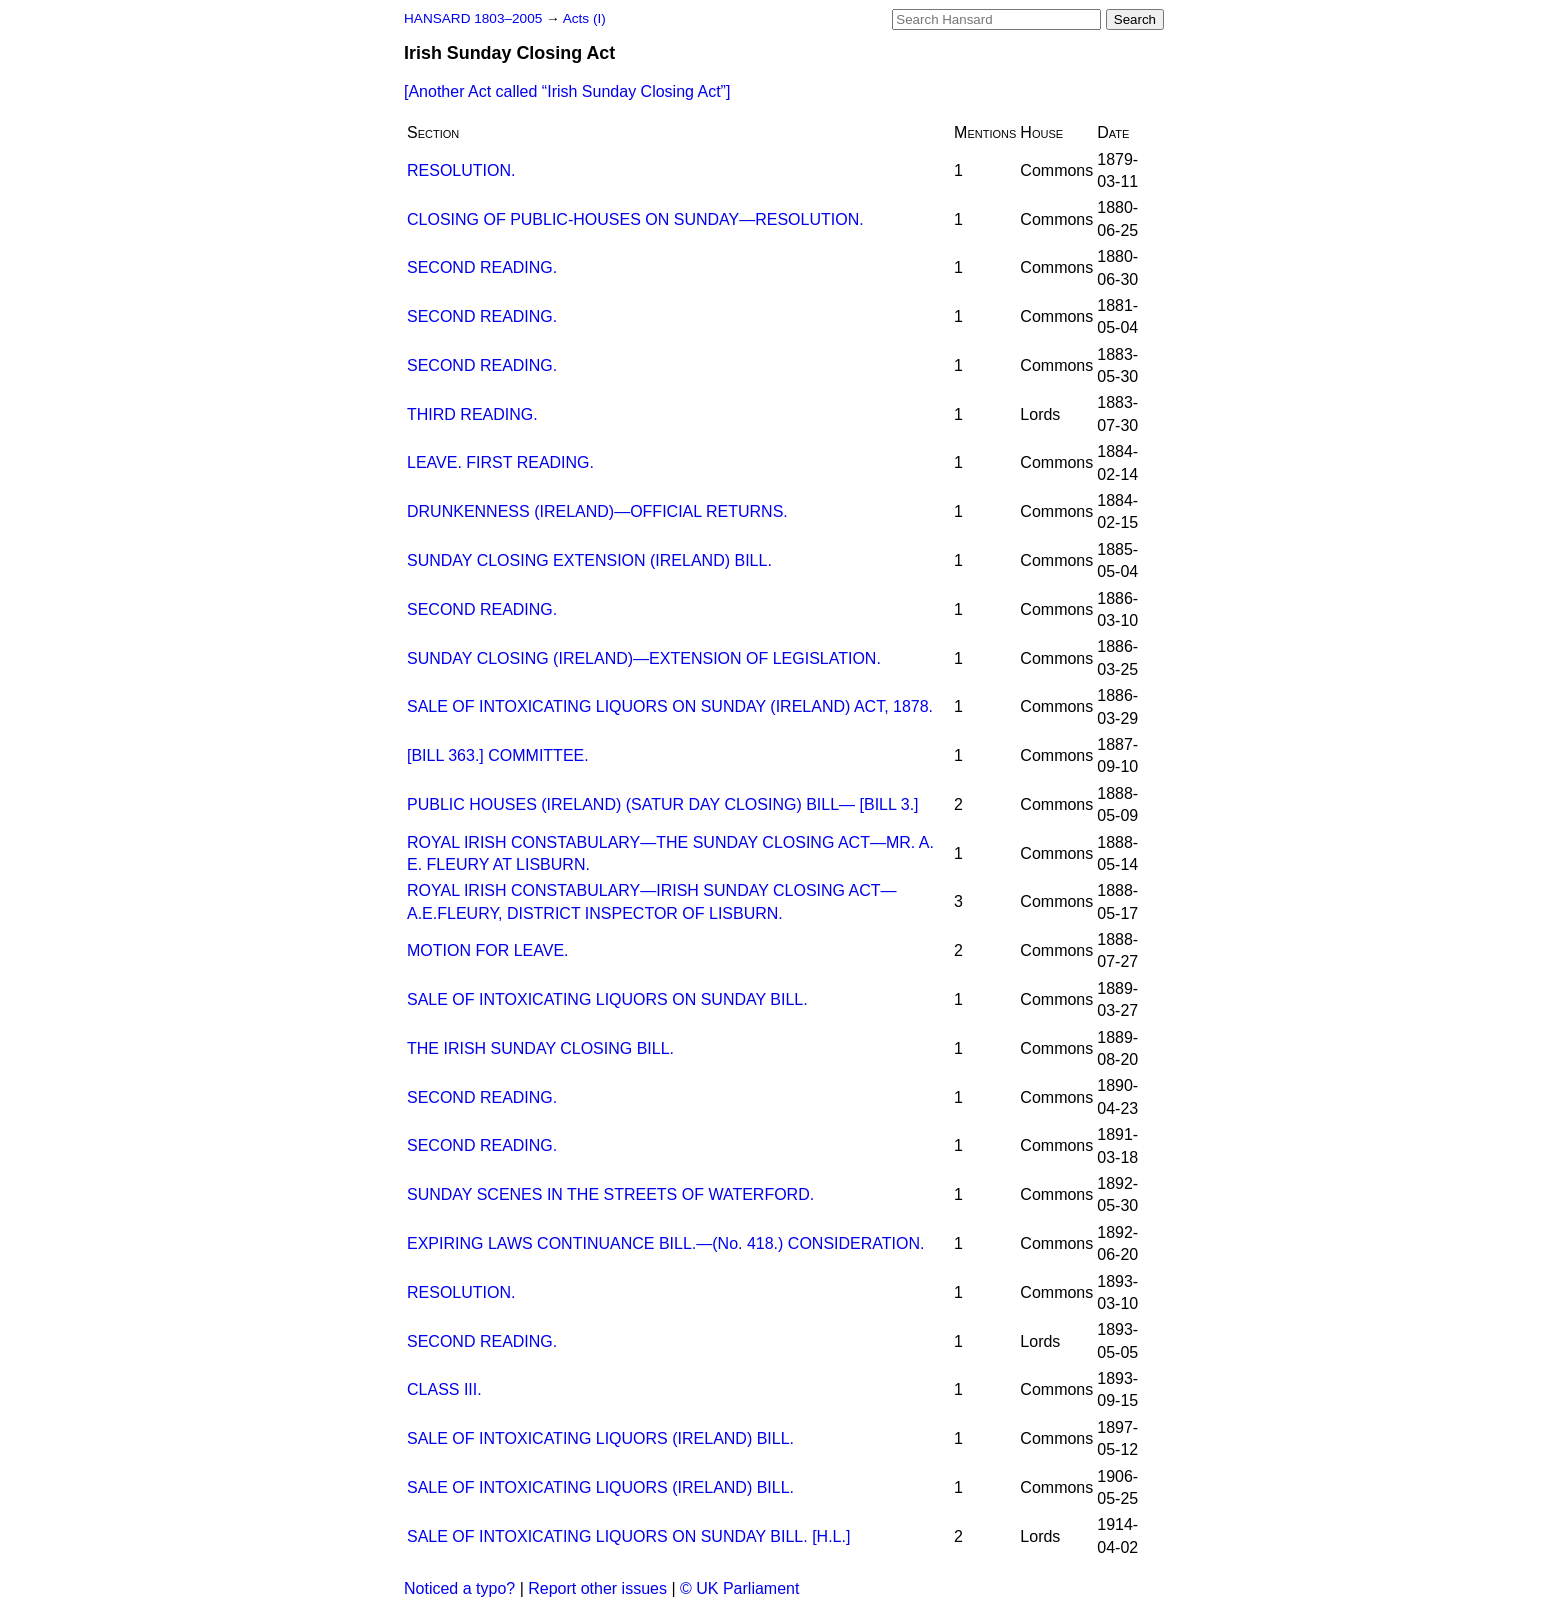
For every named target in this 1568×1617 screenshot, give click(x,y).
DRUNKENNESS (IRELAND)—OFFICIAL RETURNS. (597, 511)
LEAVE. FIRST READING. (500, 462)
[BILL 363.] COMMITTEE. (498, 755)
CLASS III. (444, 1389)
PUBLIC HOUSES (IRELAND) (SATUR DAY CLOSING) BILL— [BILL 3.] (663, 804)
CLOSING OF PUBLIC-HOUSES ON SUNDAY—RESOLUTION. (635, 219)
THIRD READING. (472, 414)
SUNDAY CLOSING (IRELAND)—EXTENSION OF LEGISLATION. (644, 658)
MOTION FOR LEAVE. (488, 950)
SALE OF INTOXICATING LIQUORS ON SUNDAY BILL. (607, 999)
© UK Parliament (739, 1588)
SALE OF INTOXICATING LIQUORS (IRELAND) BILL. (600, 1438)
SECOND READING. (482, 267)
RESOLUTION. (461, 170)
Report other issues (597, 1588)
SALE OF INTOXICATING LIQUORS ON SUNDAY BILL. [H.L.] (628, 1536)
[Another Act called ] (567, 91)
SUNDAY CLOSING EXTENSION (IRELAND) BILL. (589, 560)
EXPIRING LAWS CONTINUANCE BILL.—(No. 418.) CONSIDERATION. (665, 1243)
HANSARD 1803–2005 (473, 18)
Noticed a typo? (459, 1588)
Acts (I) (584, 18)
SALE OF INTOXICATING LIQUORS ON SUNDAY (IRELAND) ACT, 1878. (670, 706)
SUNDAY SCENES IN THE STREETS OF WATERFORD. (610, 1194)
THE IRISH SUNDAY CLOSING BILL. (540, 1048)
